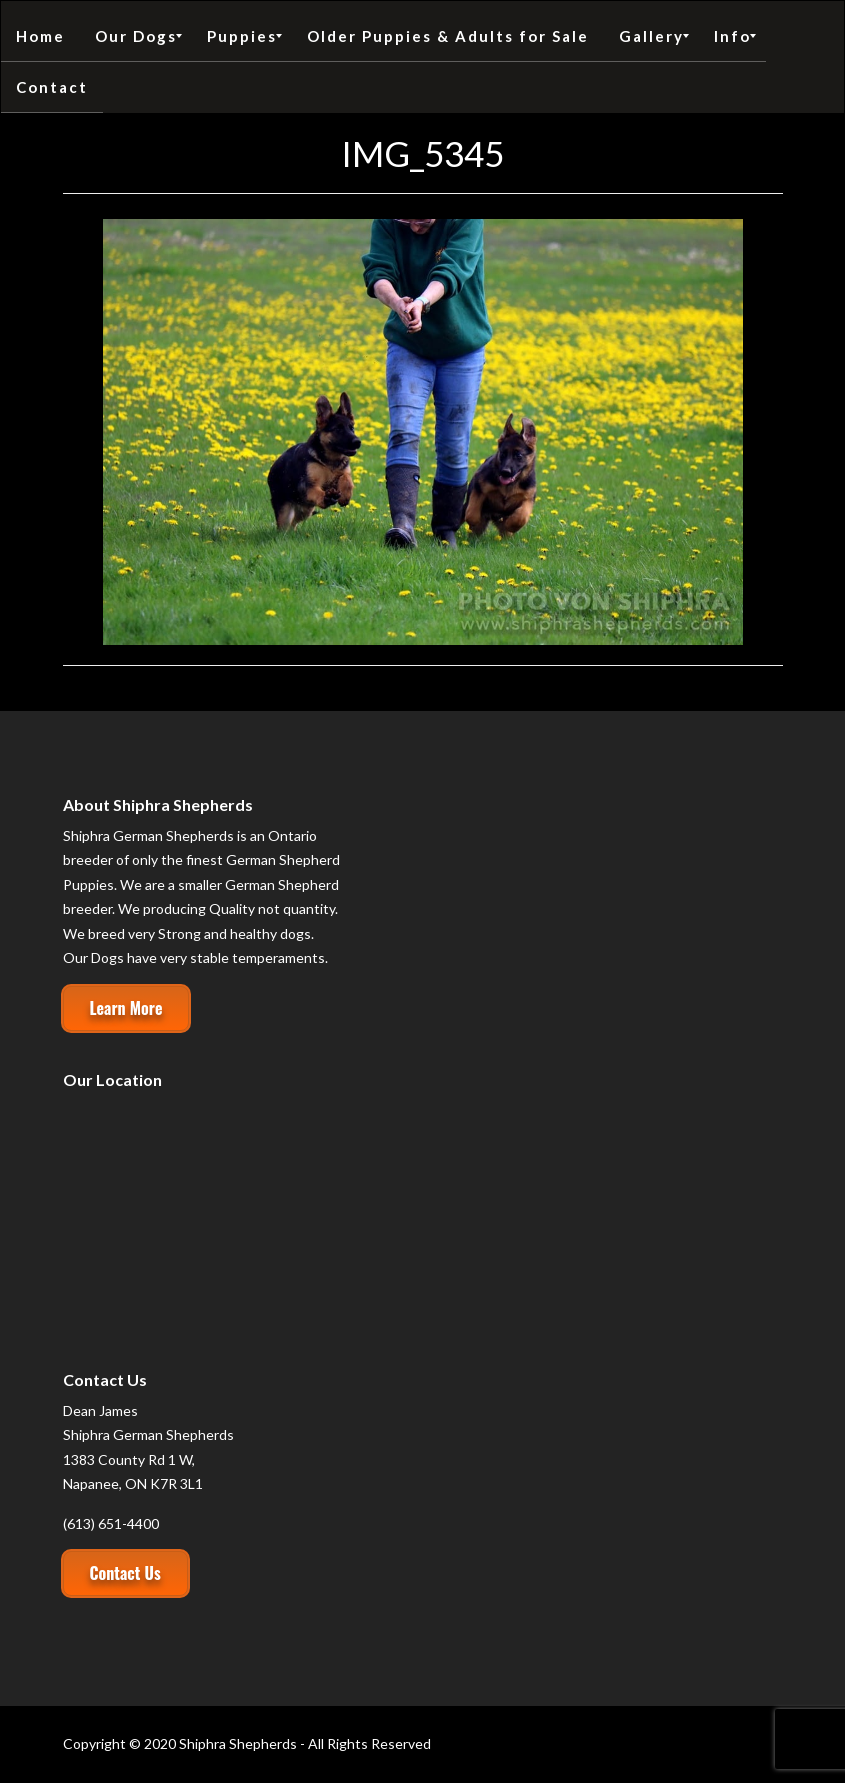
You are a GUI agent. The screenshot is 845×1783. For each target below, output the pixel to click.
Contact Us (125, 1573)
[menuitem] (40, 36)
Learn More (126, 1008)
